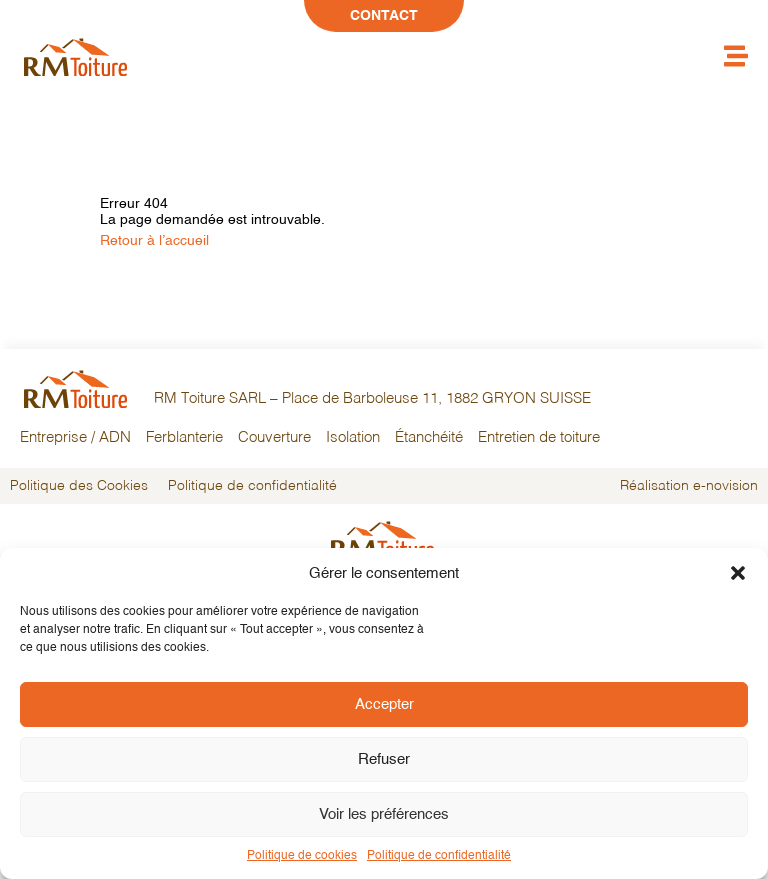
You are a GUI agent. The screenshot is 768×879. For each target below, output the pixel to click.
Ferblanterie (184, 438)
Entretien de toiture (539, 438)
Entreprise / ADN (75, 438)
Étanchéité (429, 438)
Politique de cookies (302, 856)
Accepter (384, 704)
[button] (738, 573)
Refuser (384, 759)
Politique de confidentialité (439, 856)
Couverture (274, 438)
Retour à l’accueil (154, 241)
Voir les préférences (384, 814)
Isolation (353, 438)
